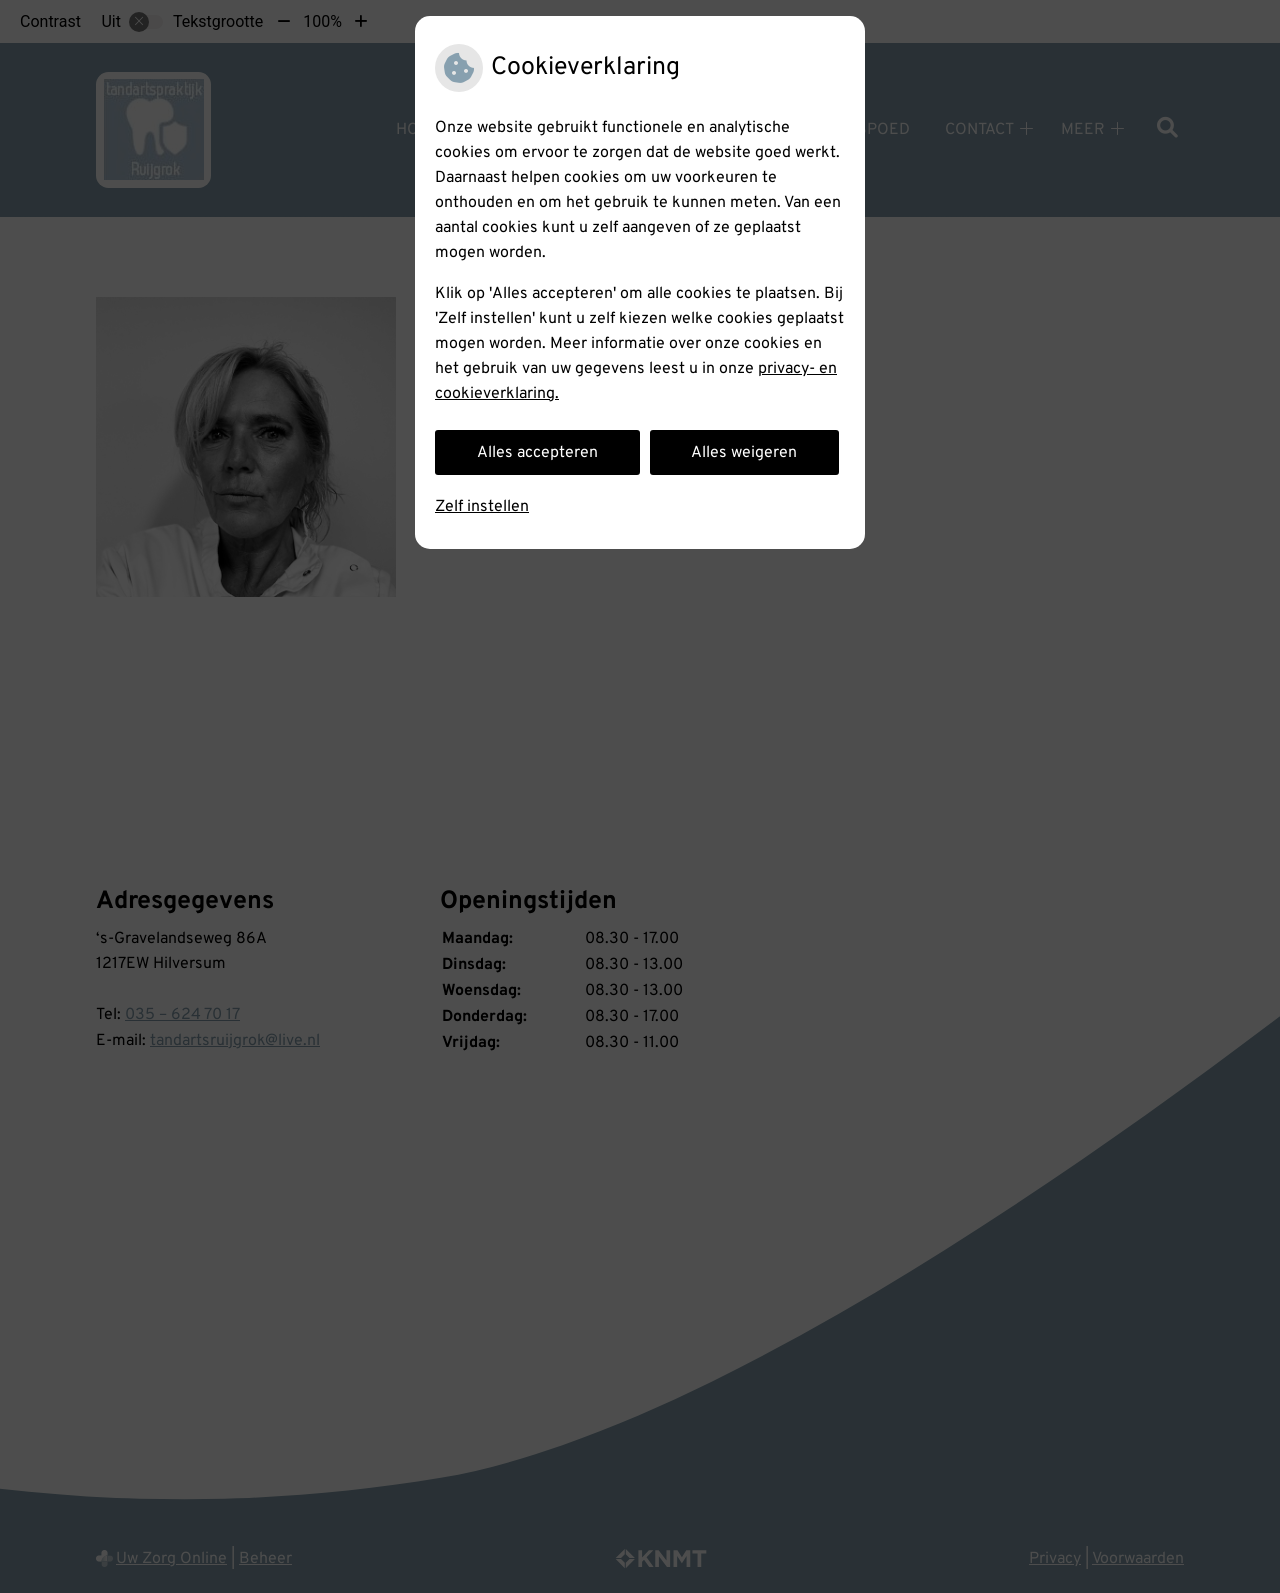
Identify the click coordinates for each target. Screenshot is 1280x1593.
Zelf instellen (482, 507)
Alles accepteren (537, 453)
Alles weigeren (744, 453)
